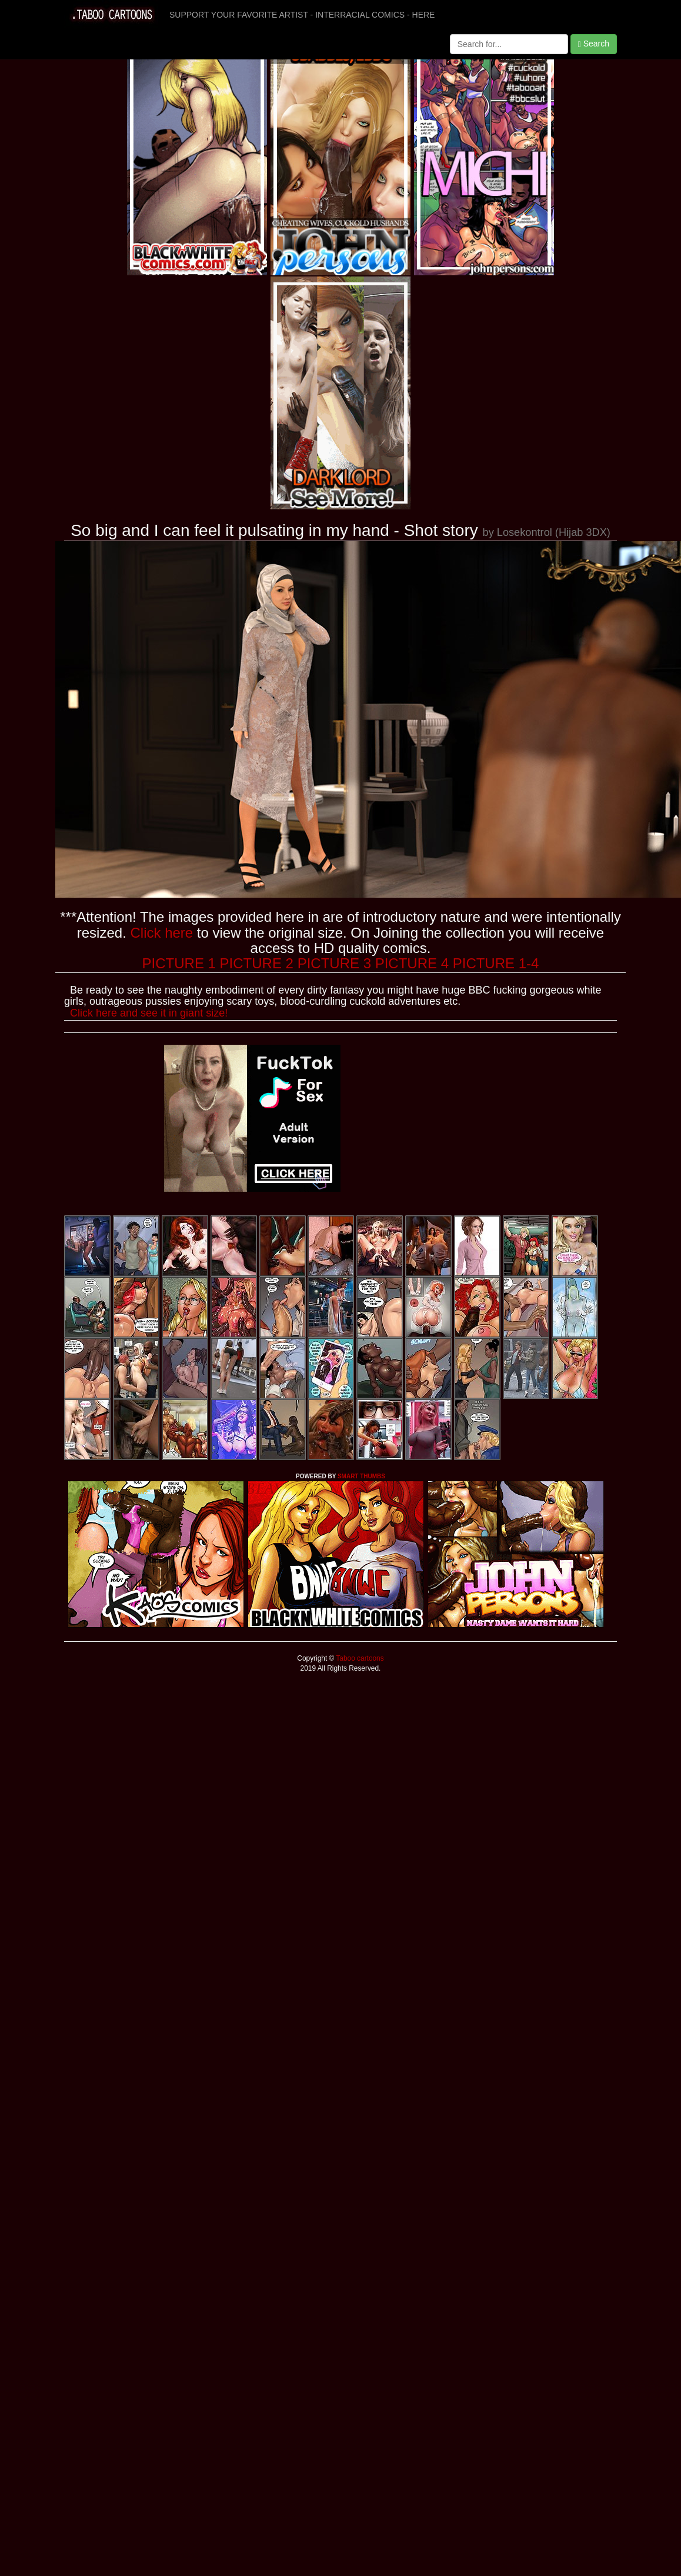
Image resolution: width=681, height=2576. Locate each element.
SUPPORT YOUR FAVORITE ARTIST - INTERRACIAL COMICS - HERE (302, 14)
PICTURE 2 (256, 963)
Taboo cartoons (358, 1658)
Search (593, 44)
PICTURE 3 (334, 963)
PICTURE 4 (412, 963)
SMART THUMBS (361, 1476)
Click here (161, 933)
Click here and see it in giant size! (149, 1013)
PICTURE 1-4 (496, 963)
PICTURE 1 (179, 963)
